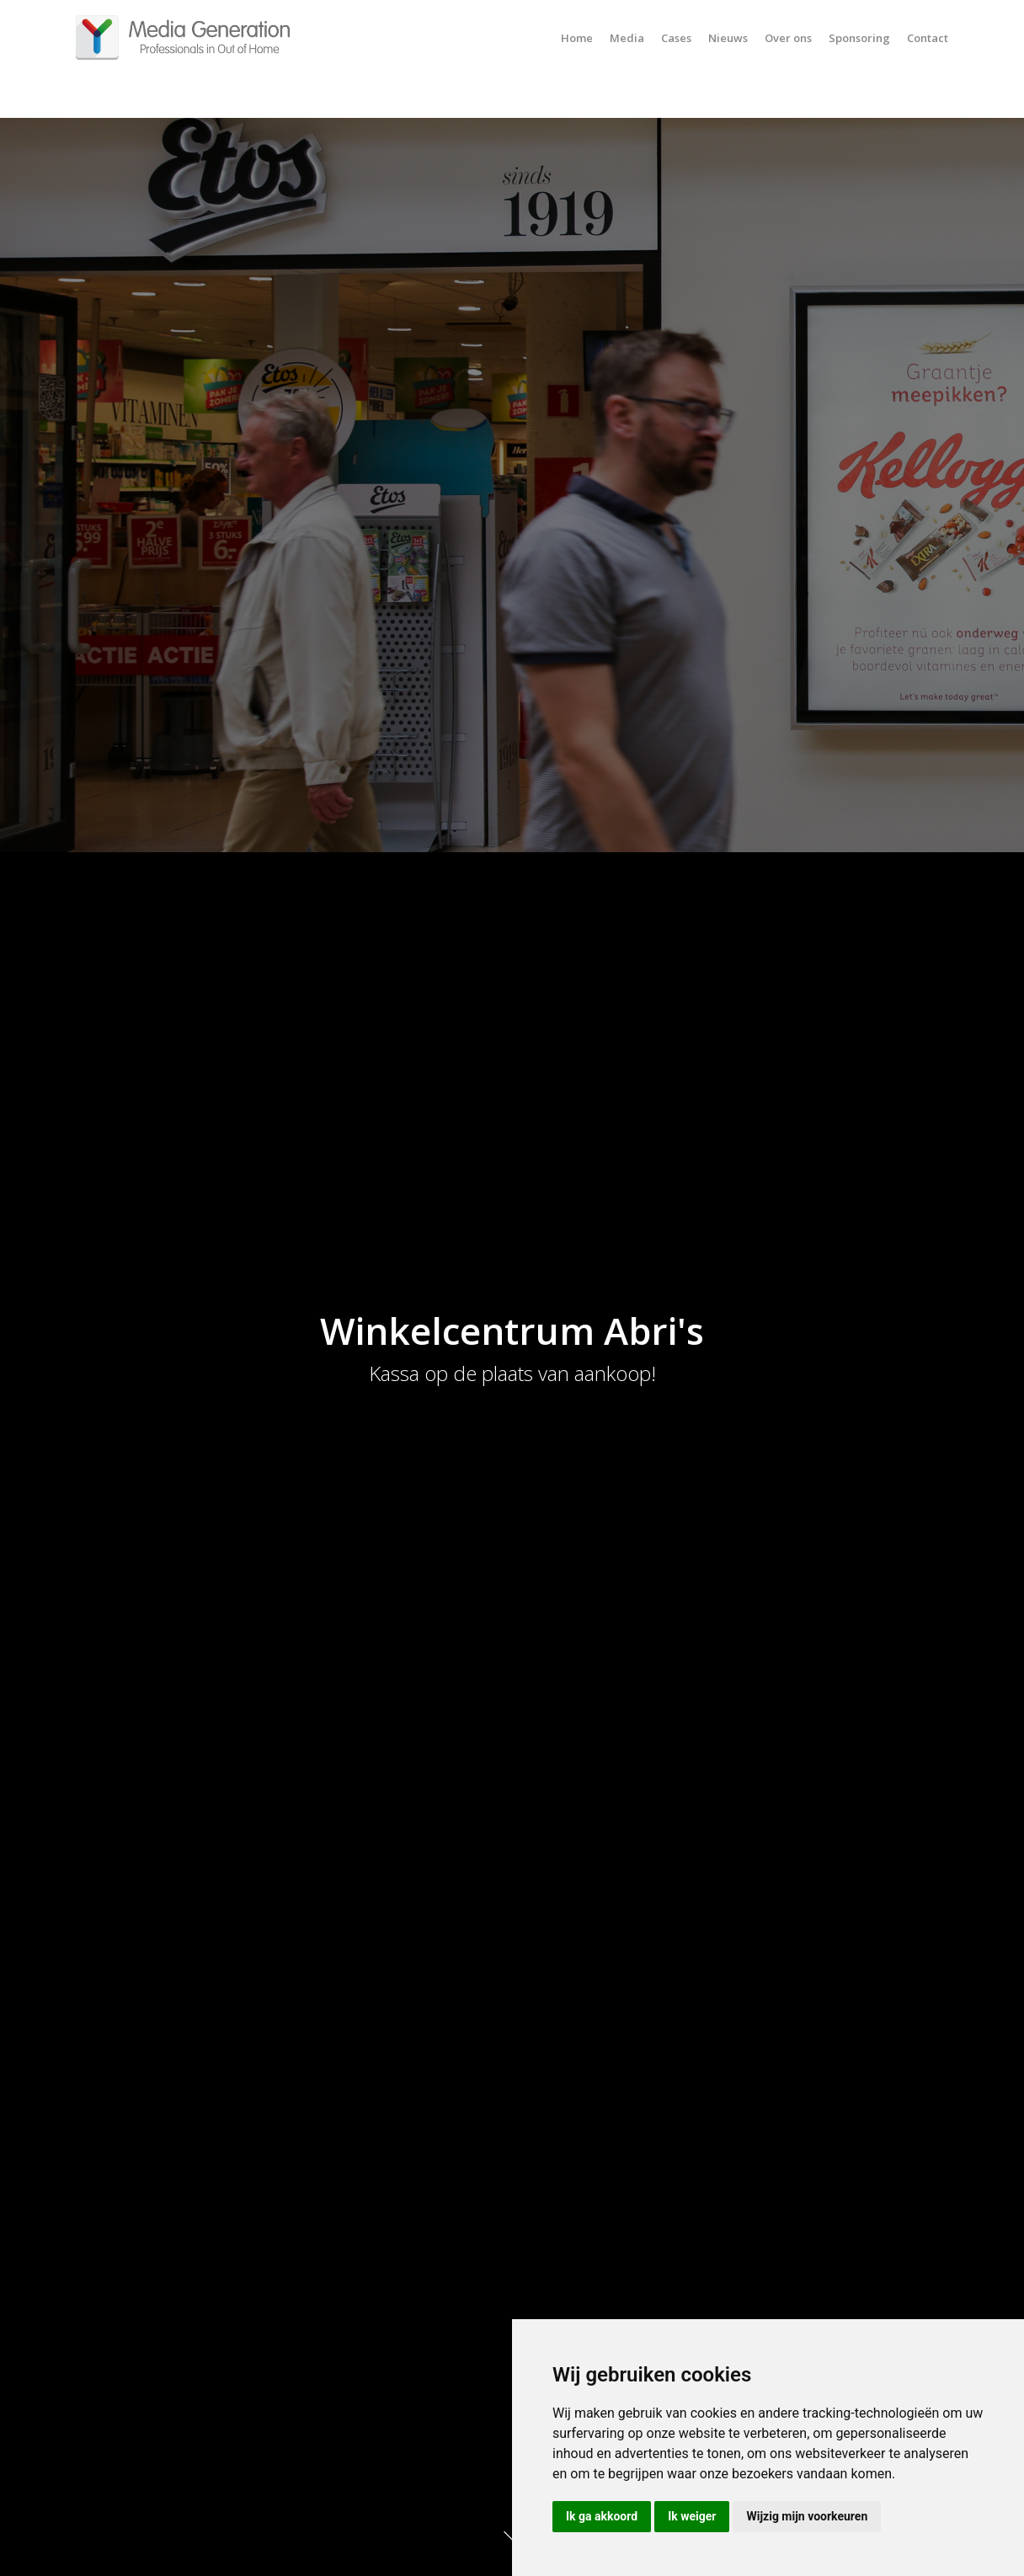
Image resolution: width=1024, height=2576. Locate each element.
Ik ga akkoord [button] (601, 2516)
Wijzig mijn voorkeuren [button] (806, 2516)
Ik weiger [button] (692, 2516)
